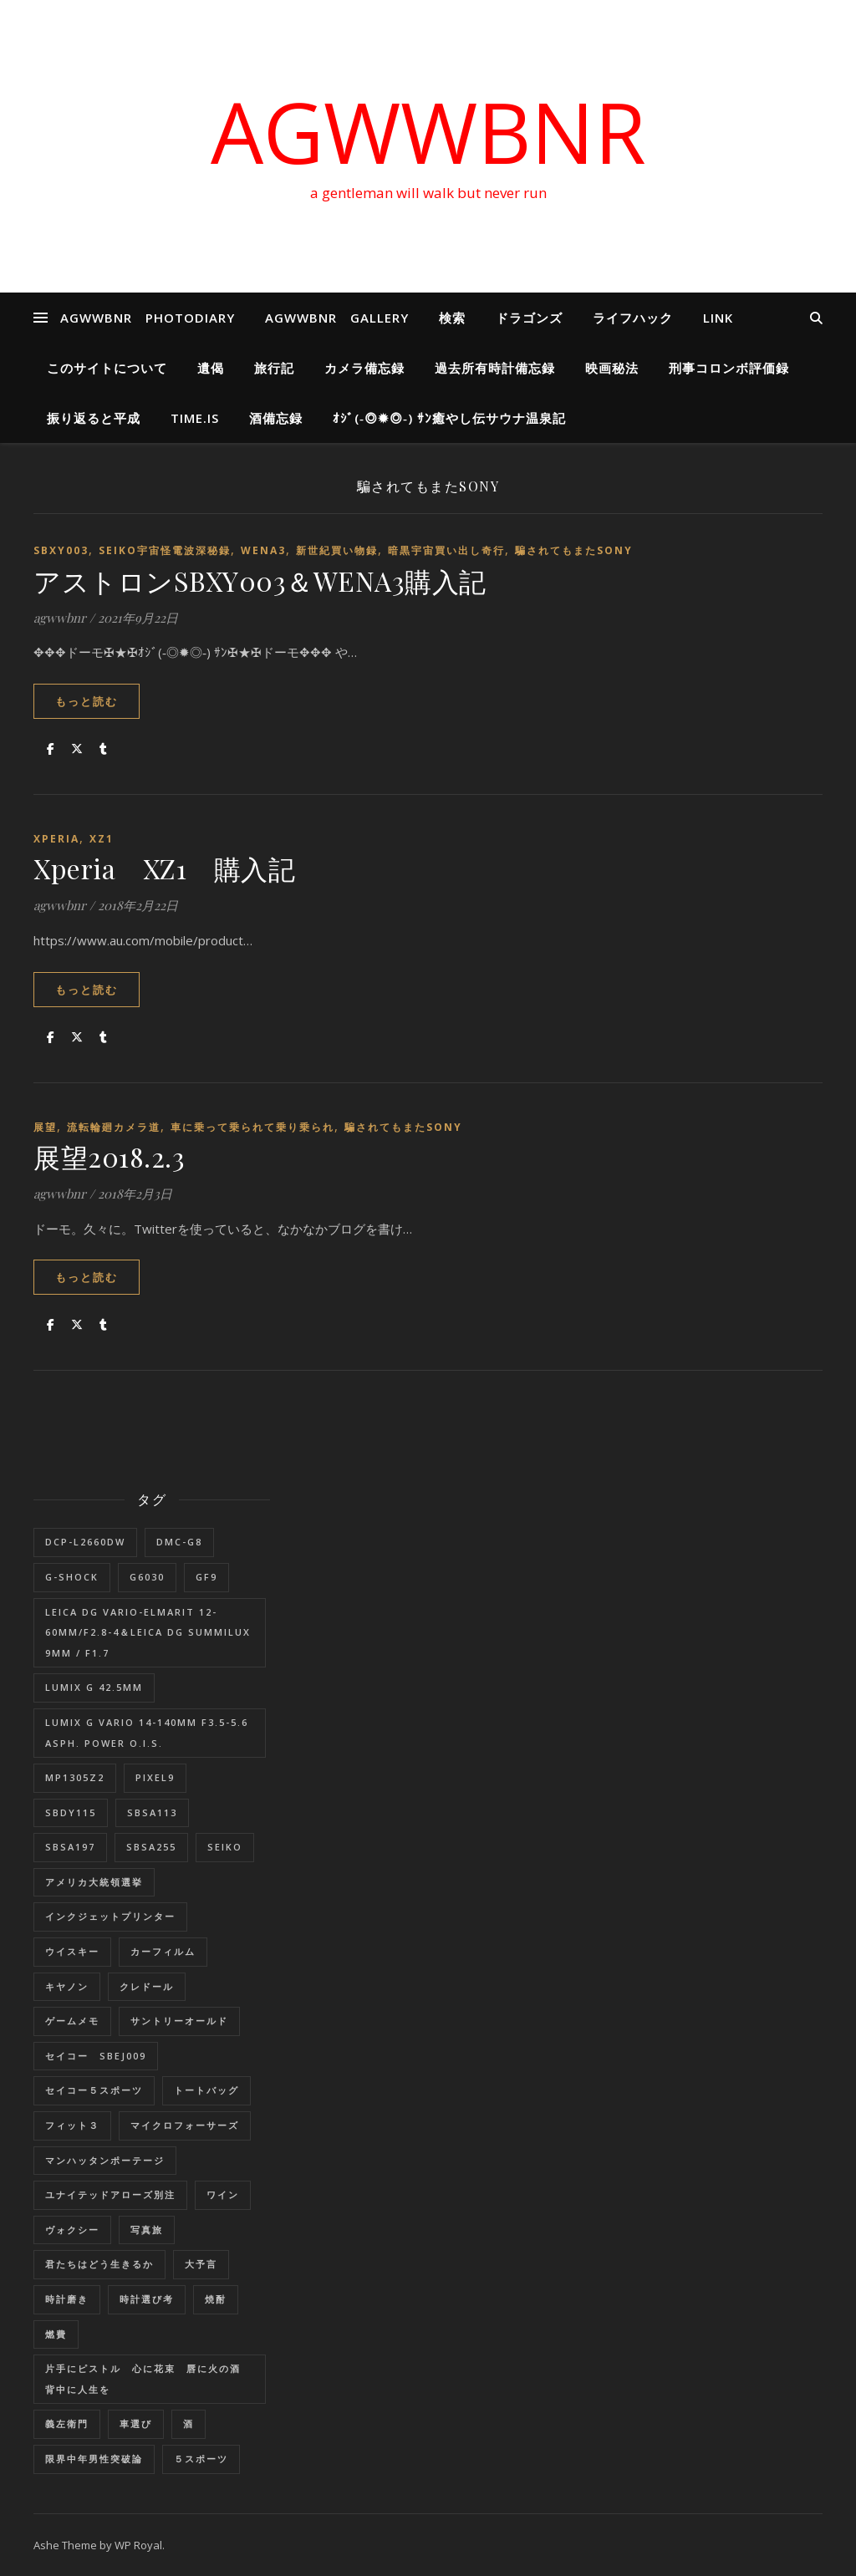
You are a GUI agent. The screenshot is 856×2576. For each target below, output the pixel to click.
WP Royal (138, 2545)
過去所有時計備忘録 (495, 367)
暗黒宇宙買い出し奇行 (446, 550)
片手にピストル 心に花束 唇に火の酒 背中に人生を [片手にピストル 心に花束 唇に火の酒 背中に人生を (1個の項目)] (148, 2378)
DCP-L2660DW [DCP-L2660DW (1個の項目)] (85, 1541)
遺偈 (210, 367)
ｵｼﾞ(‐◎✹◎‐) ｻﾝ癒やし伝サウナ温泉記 (449, 418)
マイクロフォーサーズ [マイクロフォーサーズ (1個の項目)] (184, 2125)
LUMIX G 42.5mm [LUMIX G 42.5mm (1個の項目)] (94, 1687)
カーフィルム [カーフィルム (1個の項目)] (163, 1951)
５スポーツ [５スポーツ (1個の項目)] (201, 2458)
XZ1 (101, 839)
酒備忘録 (276, 418)
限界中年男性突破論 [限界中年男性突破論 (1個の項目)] (94, 2458)
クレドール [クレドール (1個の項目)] (147, 1986)
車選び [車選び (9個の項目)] (136, 2423)
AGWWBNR (428, 131)
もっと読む (86, 701)
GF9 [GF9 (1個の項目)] (206, 1577)
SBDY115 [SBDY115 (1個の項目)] (70, 1812)
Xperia (56, 839)
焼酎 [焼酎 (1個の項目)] (216, 2299)
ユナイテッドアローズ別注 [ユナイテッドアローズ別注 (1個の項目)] (110, 2194)
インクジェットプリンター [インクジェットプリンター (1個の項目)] (110, 1916)
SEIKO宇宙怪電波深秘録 (165, 550)
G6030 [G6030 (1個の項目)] (147, 1577)
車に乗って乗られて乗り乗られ (252, 1127)
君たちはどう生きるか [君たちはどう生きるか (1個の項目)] (99, 2264)
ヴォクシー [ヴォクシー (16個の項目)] (72, 2229)
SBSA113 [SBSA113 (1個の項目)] (152, 1812)
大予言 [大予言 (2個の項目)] (201, 2264)
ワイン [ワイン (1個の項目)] (222, 2194)
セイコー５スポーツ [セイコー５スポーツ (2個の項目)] (94, 2090)
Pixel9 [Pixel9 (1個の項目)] (155, 1777)
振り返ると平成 (93, 418)
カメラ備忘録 (364, 367)
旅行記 (274, 367)
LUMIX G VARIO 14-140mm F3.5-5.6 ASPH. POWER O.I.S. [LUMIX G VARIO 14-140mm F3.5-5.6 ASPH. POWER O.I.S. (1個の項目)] (146, 1732)
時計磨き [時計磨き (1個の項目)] (67, 2299)
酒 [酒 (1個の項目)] (188, 2423)
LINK (718, 317)
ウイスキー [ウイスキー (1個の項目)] (72, 1951)
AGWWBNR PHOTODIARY (147, 317)
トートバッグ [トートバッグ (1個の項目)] (206, 2090)
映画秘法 (612, 367)
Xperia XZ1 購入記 (164, 868)
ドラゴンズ (529, 317)
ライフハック (633, 317)
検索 (452, 317)
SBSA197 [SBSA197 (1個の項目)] (70, 1846)
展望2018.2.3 (109, 1156)
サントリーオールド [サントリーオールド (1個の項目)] (179, 2020)
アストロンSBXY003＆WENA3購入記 (260, 580)
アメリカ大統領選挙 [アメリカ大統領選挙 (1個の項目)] (94, 1882)
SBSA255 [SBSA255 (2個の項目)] (151, 1846)
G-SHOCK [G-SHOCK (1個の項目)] (72, 1577)
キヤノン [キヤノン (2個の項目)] (67, 1986)
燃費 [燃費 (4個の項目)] (56, 2334)
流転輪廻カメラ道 (113, 1127)
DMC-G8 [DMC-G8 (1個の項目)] (179, 1541)
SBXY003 (61, 550)
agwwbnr (59, 617)
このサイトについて (107, 367)
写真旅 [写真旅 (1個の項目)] (146, 2229)
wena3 (263, 550)
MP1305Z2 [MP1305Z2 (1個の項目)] (74, 1777)
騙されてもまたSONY (574, 550)
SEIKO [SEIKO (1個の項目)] (224, 1846)
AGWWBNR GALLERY (337, 317)
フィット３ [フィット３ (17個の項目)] (72, 2125)
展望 (45, 1127)
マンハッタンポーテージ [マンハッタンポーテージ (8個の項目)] (105, 2160)
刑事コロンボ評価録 (729, 367)
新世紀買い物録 (337, 550)
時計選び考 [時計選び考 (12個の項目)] (147, 2299)
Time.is (195, 418)
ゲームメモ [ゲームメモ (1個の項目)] (72, 2020)
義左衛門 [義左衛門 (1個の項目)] (67, 2423)
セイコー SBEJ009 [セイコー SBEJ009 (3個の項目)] (95, 2055)
